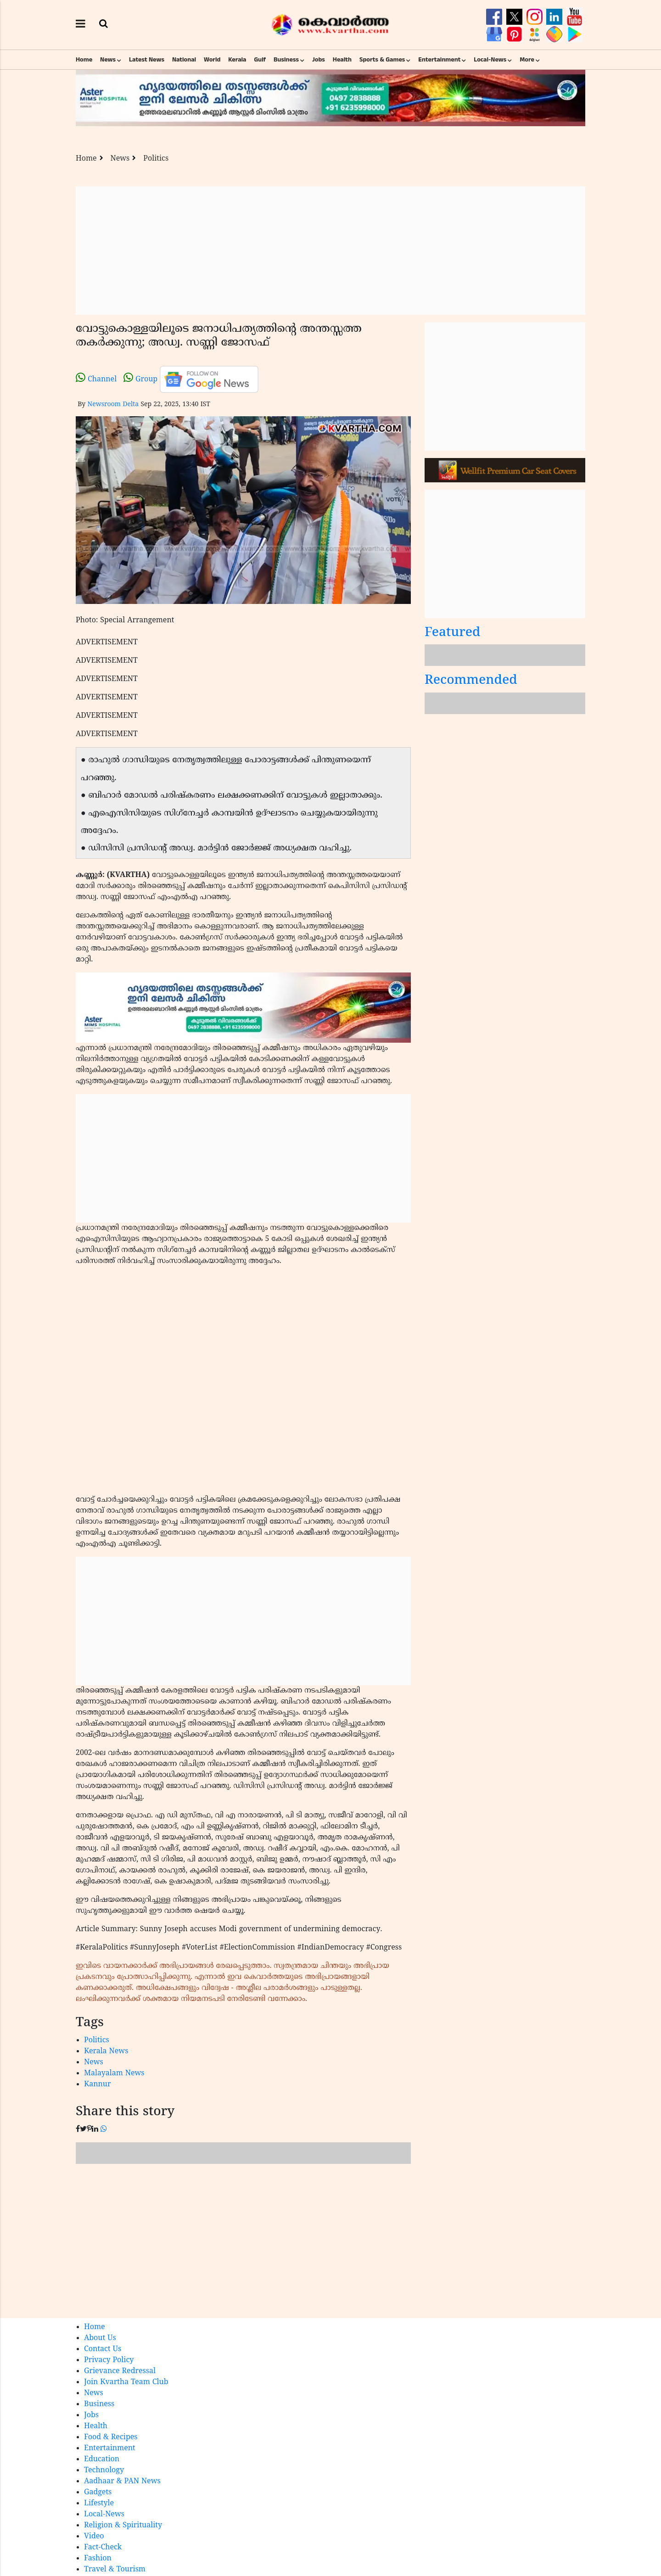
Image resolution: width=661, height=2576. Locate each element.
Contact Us (102, 2349)
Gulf (260, 59)
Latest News (146, 59)
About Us (100, 2338)
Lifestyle (99, 2503)
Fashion (98, 2558)
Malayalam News (114, 2073)
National (184, 59)
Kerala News (106, 2051)
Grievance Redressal (120, 2371)
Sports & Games (382, 59)
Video (94, 2536)
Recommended (471, 681)
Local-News (490, 59)
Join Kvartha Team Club (126, 2382)
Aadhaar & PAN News (122, 2481)
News (108, 59)
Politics (155, 158)
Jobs (318, 59)
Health (342, 59)
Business (286, 59)
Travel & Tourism (115, 2569)
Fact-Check (103, 2547)
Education (101, 2459)
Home (84, 59)
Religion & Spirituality (123, 2525)
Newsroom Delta (113, 404)
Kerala (237, 59)
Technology (104, 2470)
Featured (453, 633)
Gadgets (98, 2492)
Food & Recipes (111, 2437)
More (527, 59)
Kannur (97, 2084)
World (212, 59)
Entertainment (439, 59)
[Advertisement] (330, 250)
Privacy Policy (109, 2360)
